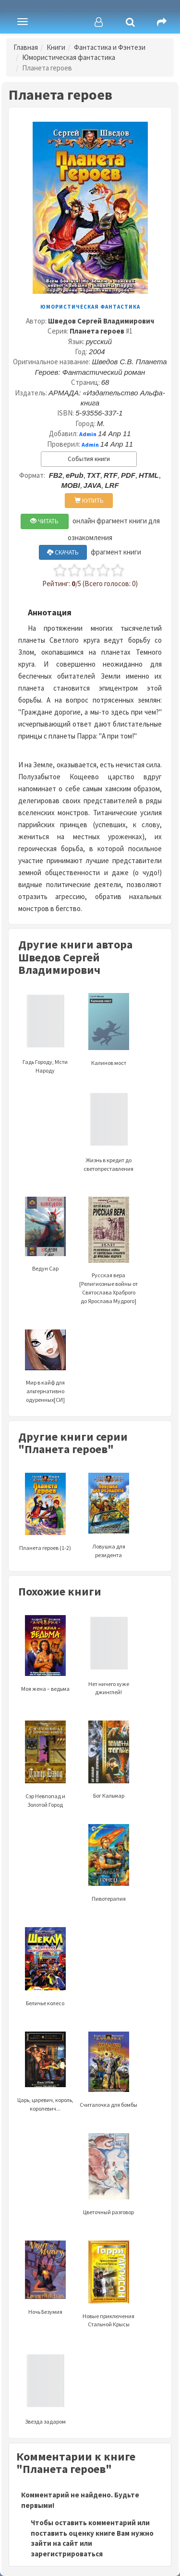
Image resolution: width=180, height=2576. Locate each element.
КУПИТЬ (89, 501)
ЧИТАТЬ (44, 521)
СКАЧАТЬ (63, 552)
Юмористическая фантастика (68, 57)
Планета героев (97, 330)
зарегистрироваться (67, 2553)
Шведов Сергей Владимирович (101, 320)
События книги (89, 459)
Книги (56, 47)
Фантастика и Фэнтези (109, 47)
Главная (25, 47)
